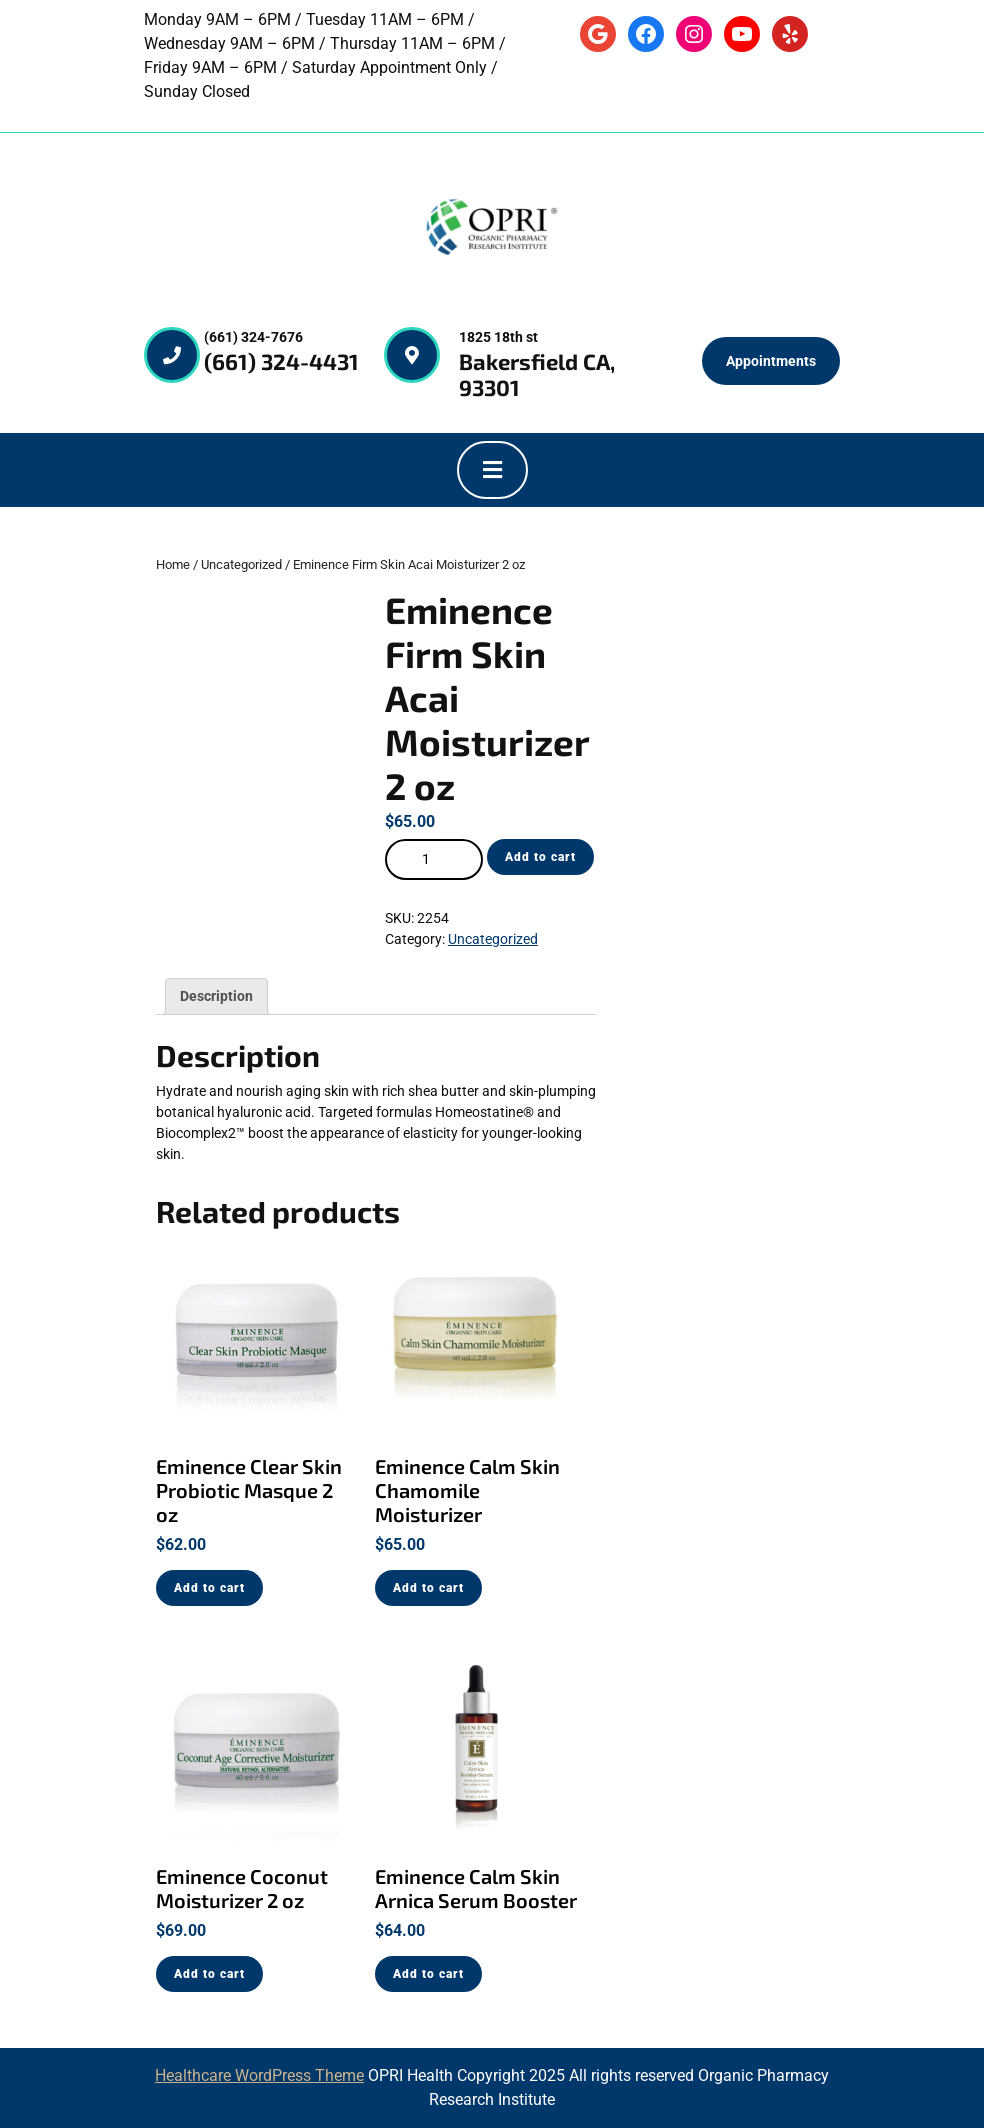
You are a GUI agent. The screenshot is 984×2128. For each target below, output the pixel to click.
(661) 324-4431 (281, 361)
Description (216, 996)
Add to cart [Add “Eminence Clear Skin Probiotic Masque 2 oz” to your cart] (209, 1588)
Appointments (771, 361)
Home (173, 564)
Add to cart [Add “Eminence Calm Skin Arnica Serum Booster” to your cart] (428, 1974)
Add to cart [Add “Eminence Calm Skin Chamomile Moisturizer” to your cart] (428, 1588)
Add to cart (540, 857)
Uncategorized (241, 564)
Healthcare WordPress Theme (259, 2075)
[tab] (492, 470)
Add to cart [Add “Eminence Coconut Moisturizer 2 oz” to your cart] (209, 1974)
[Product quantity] (434, 859)
